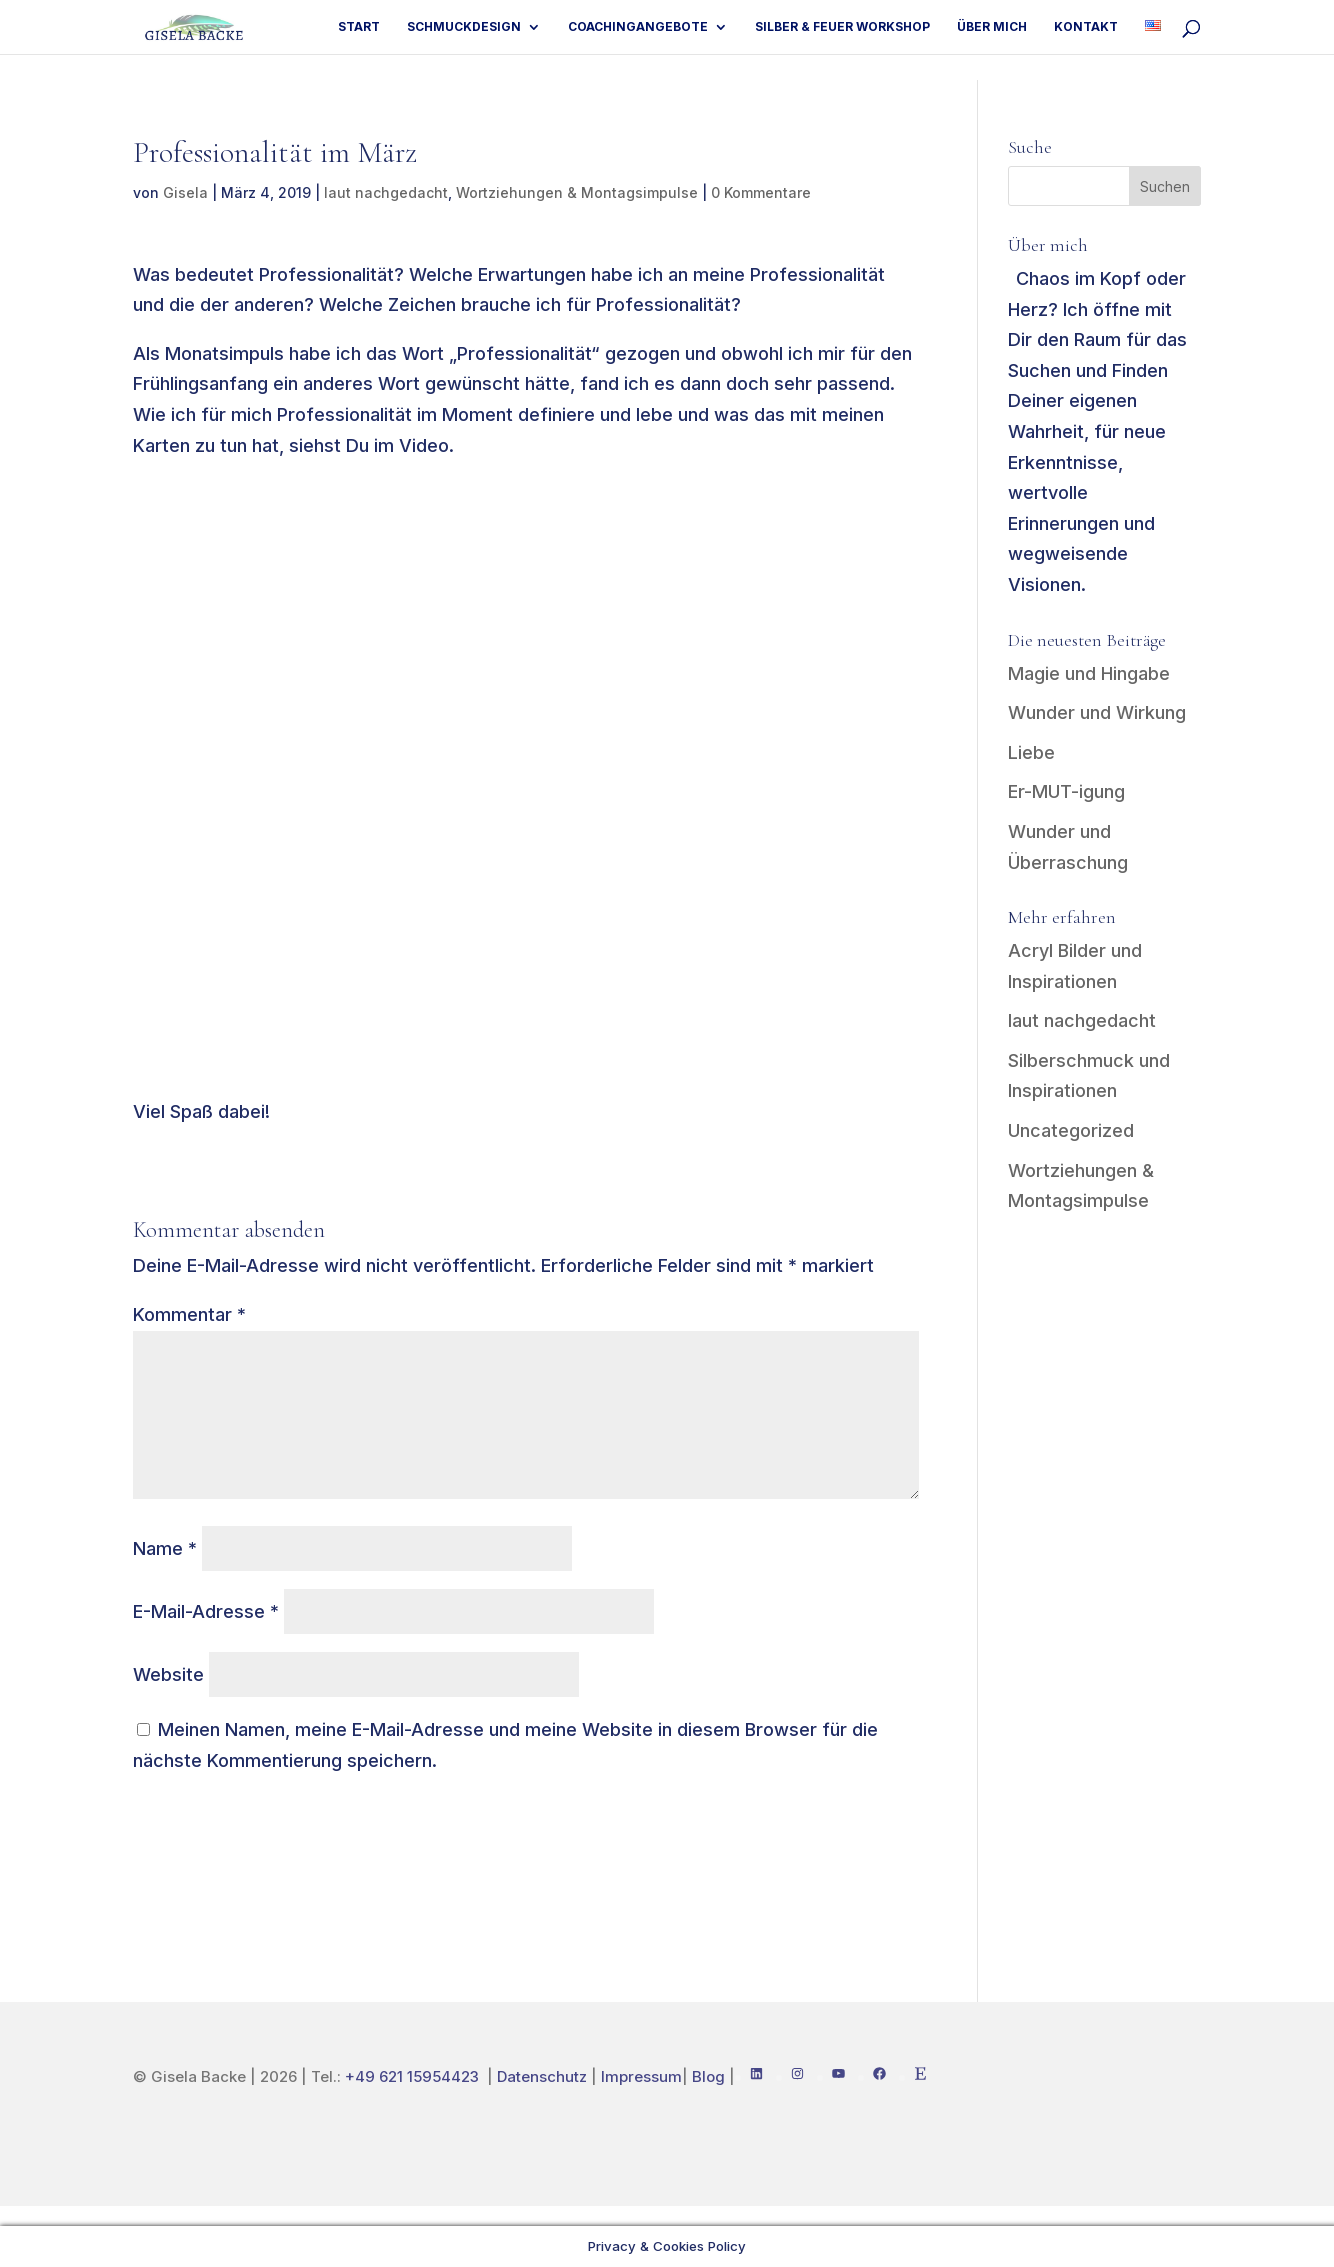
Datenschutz (542, 2076)
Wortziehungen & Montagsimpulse (577, 192)
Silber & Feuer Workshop (842, 27)
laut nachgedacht (386, 192)
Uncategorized (1071, 1130)
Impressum (641, 2076)
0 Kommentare (761, 192)
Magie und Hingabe (1089, 673)
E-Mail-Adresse (206, 1611)
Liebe (1031, 752)
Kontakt (1086, 27)
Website (168, 1674)
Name (165, 1548)
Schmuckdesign (464, 27)
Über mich (992, 27)
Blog (708, 2076)
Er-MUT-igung (1066, 791)
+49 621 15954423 (414, 2076)
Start (359, 27)
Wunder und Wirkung (1097, 712)
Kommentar (189, 1314)
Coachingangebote (638, 27)
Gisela (185, 192)
